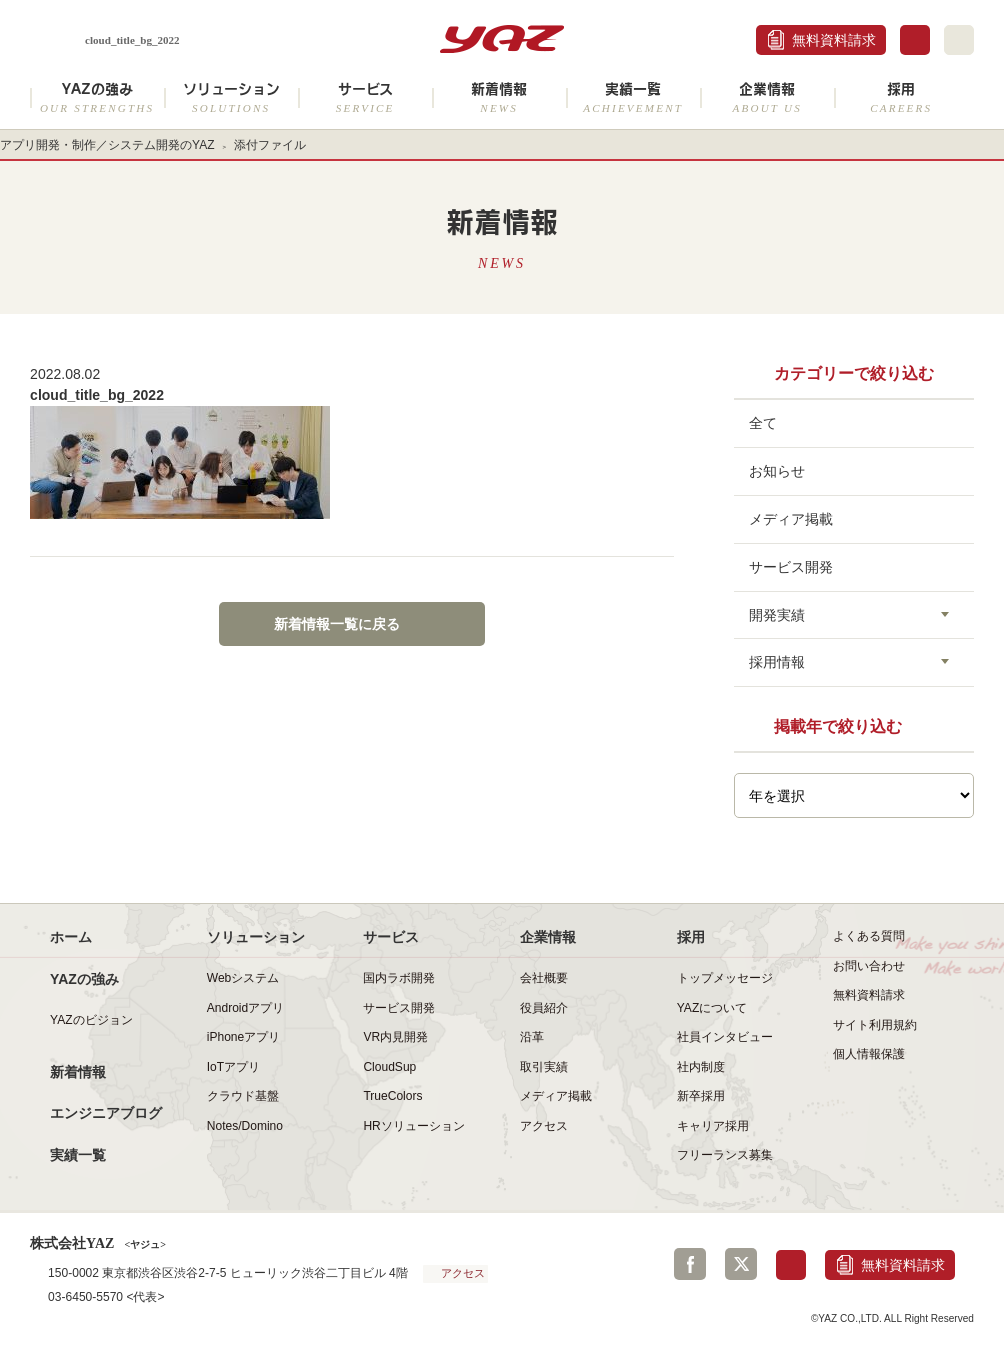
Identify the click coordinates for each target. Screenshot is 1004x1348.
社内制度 (701, 1067)
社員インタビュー (725, 1037)
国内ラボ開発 (399, 978)
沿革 (532, 1037)
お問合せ (915, 40)
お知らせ (777, 471)
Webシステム (243, 978)
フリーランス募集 (725, 1155)
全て (763, 423)
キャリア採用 (713, 1126)
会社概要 (544, 978)
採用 (901, 97)
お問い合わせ (869, 966)
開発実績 (777, 615)
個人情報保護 (869, 1054)
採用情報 (777, 662)
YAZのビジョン (91, 1020)
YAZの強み (97, 97)
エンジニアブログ (106, 1113)
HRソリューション (413, 1126)
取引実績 (544, 1067)
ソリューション (231, 97)
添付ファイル (270, 145)
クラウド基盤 (243, 1096)
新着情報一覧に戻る (337, 624)
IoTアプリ (233, 1067)
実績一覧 (633, 97)
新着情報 (499, 97)
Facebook (690, 1264)
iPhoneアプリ (243, 1037)
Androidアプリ (245, 1008)
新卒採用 (701, 1096)
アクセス (544, 1126)
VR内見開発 (395, 1037)
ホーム (71, 937)
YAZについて (712, 1008)
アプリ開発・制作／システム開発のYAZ (107, 145)
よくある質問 (869, 936)
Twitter (741, 1264)
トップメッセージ (725, 978)
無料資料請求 (834, 40)
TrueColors (392, 1096)
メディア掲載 (791, 519)
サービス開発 (791, 567)
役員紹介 (544, 1008)
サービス (365, 97)
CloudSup (389, 1067)
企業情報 (767, 97)
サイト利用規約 (875, 1025)
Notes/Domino (245, 1126)
